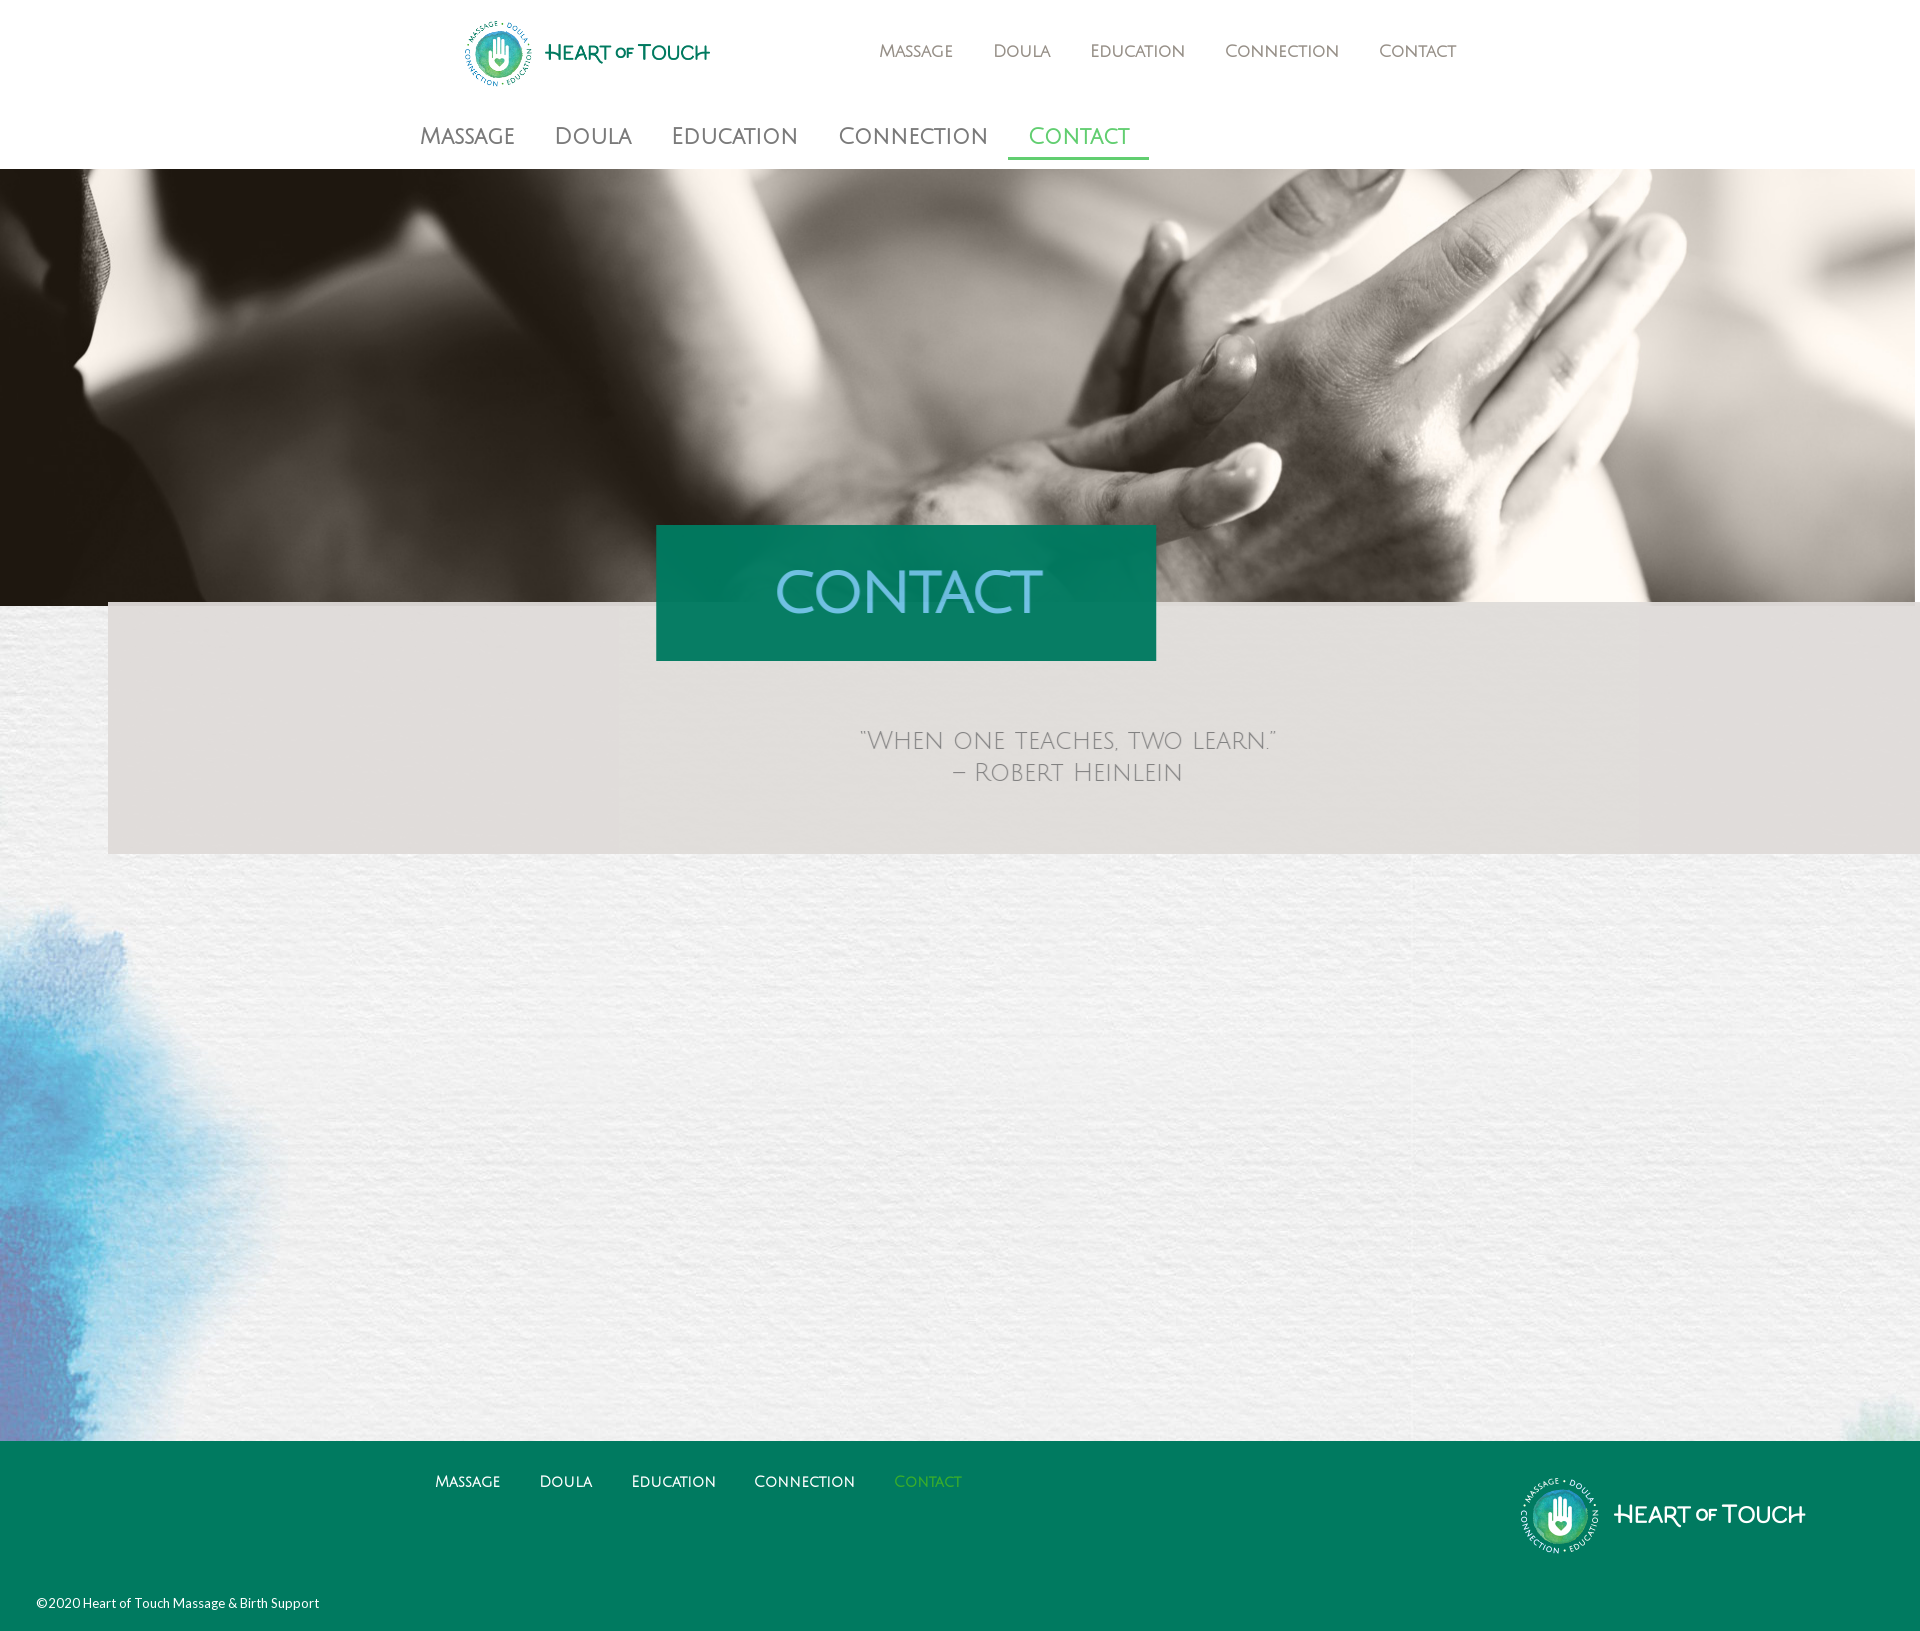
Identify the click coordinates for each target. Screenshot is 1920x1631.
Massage (916, 51)
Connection (1282, 51)
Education (1137, 51)
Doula (1021, 51)
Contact (1417, 51)
